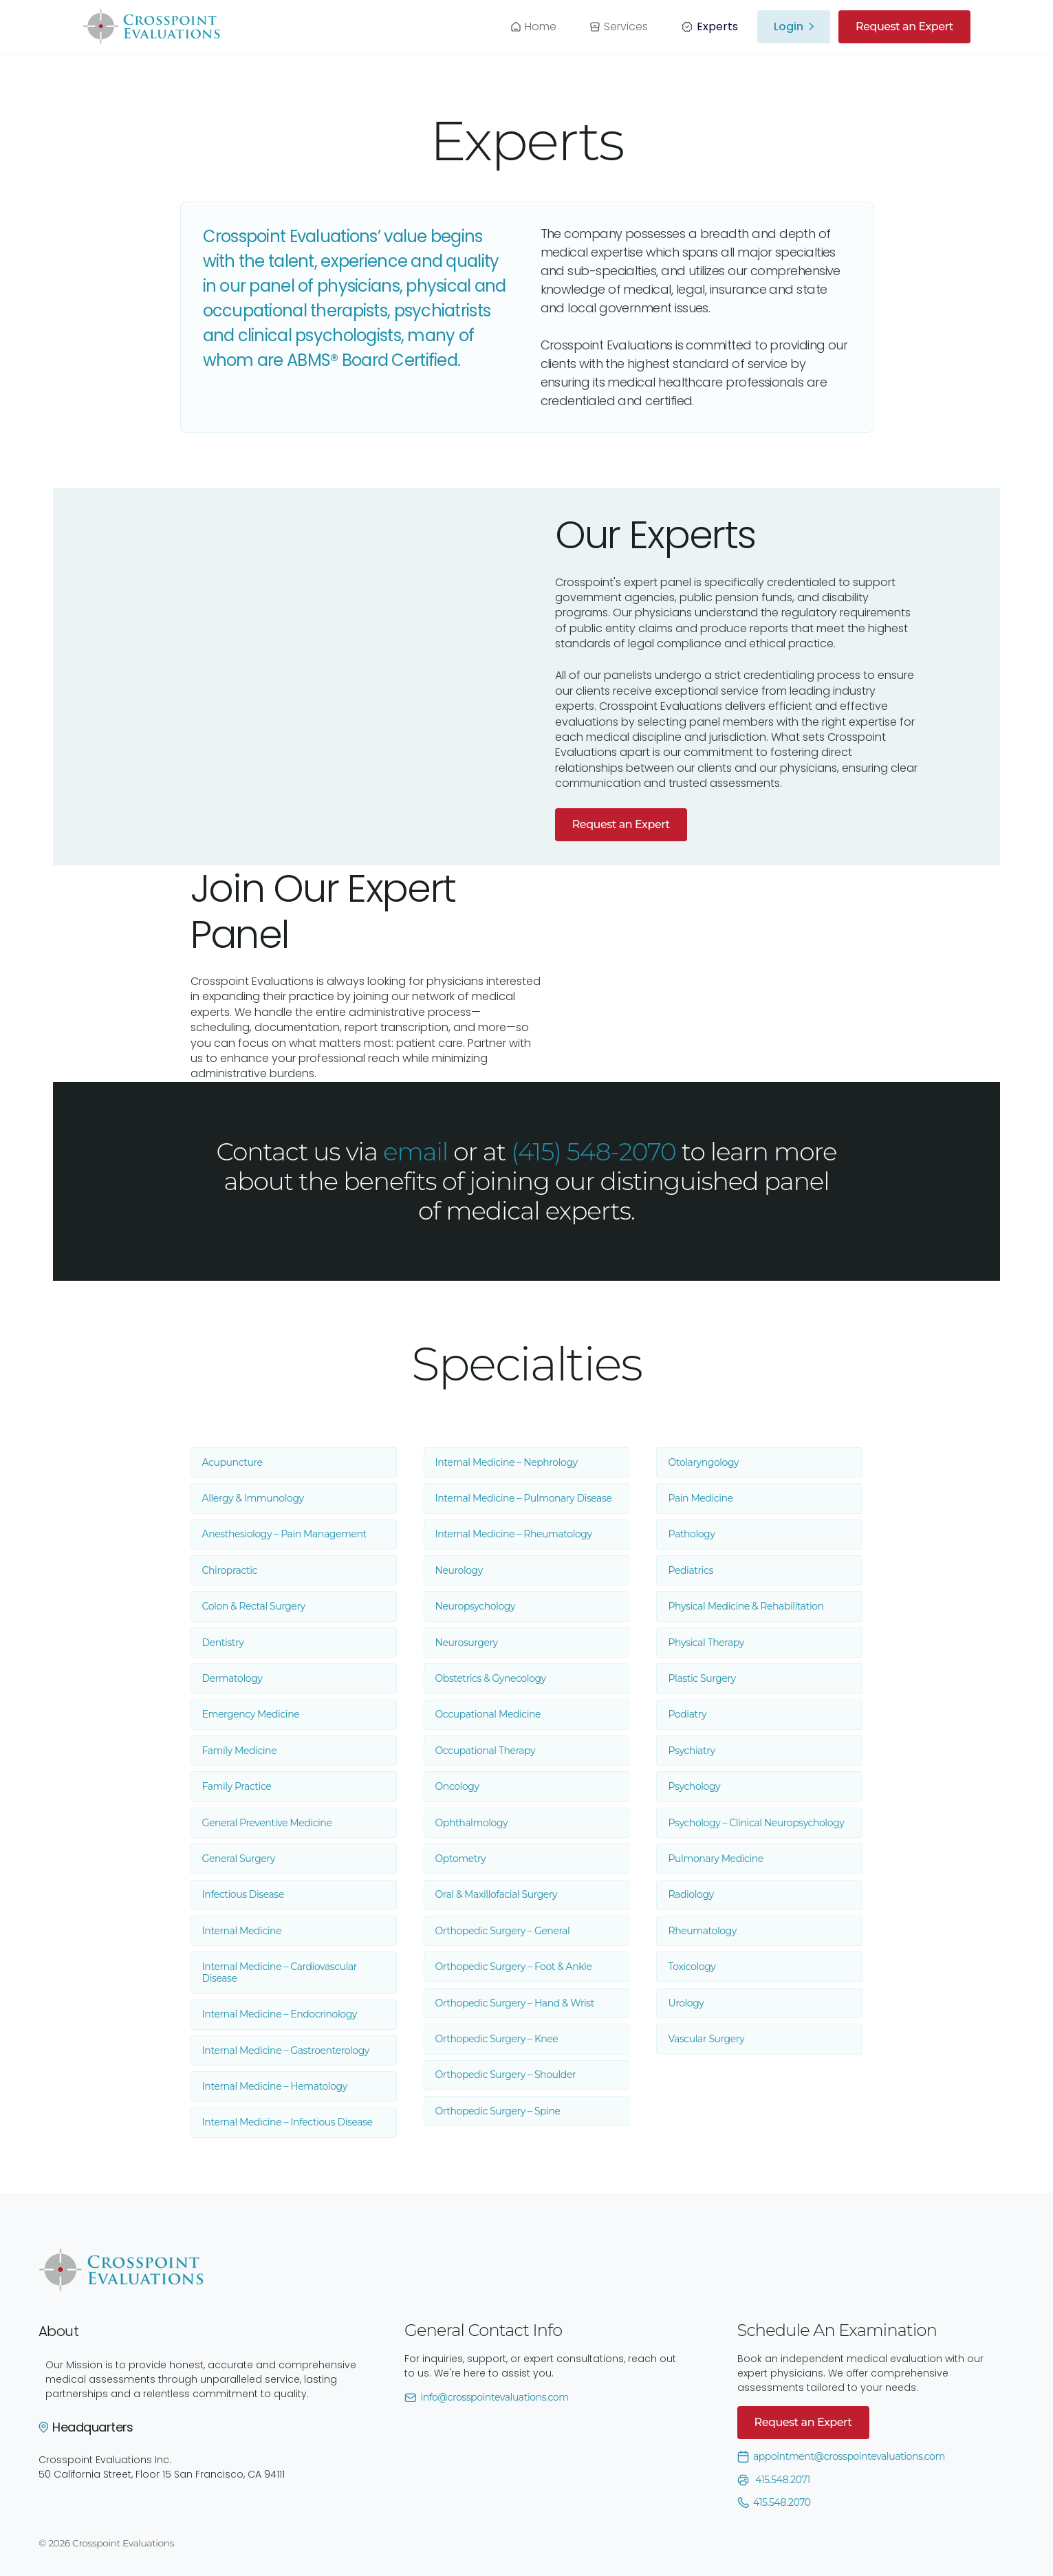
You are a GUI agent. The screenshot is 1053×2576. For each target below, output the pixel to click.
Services (626, 26)
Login (788, 27)
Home (540, 26)
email (415, 1151)
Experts (717, 26)
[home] (151, 26)
